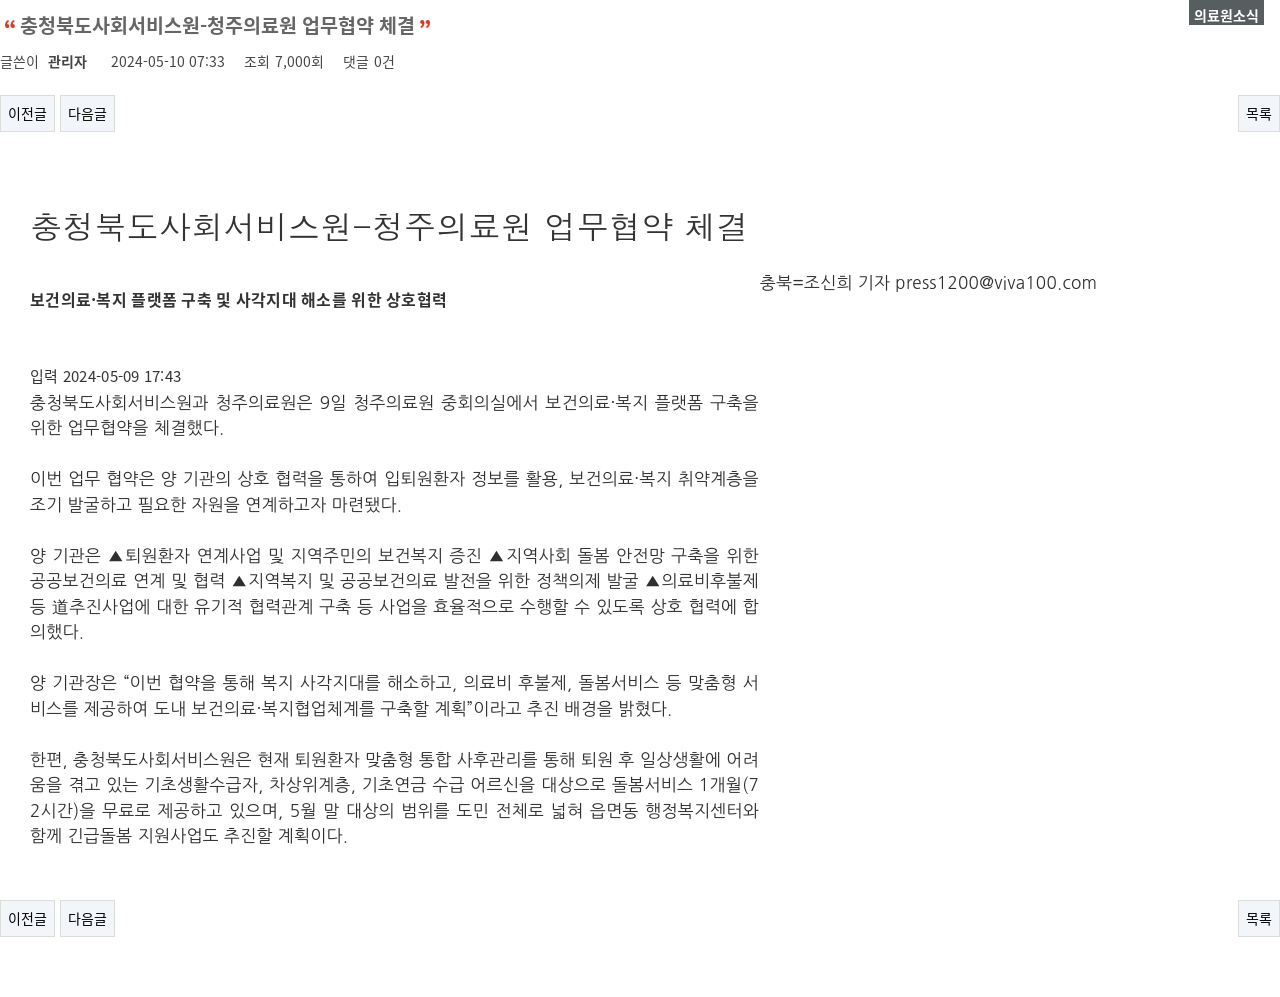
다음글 (87, 113)
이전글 (27, 113)
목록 (1259, 113)
